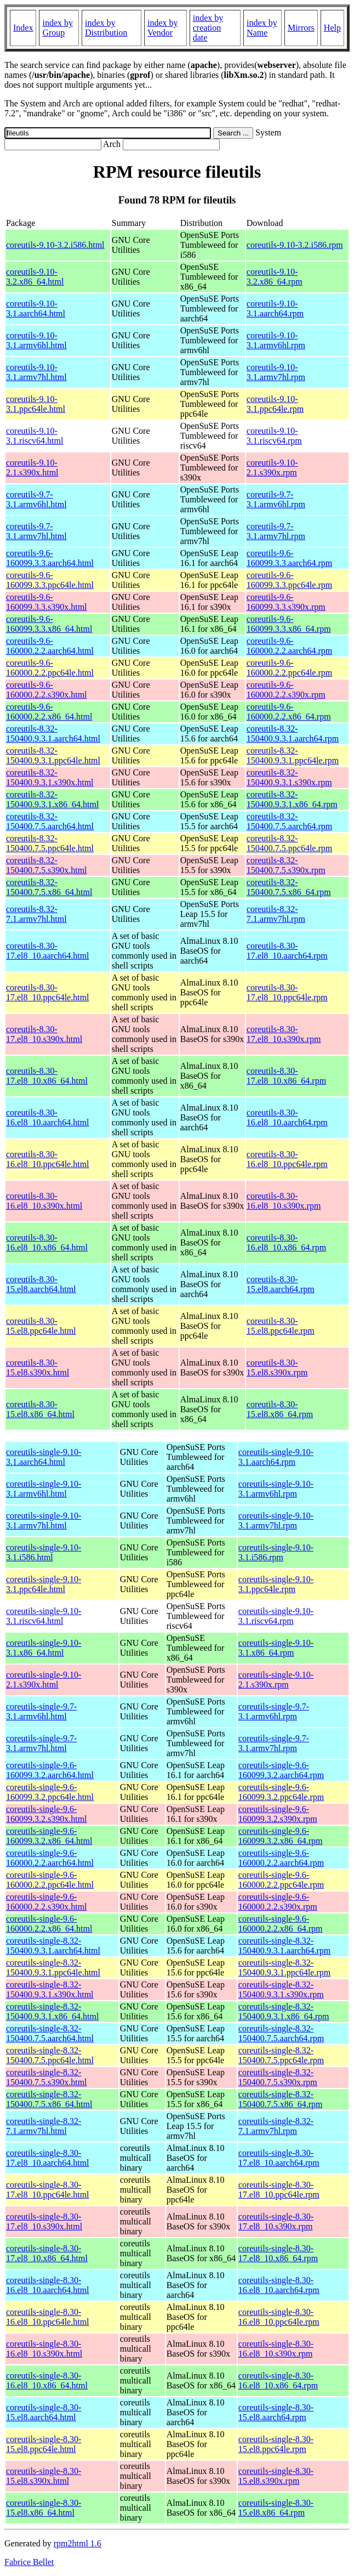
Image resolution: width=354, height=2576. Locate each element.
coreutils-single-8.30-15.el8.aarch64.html (43, 2412)
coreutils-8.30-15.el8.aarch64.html (41, 1284)
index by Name (262, 27)
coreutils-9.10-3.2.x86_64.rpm (274, 276)
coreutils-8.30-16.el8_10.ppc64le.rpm (287, 1159)
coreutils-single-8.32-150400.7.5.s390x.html (46, 2077)
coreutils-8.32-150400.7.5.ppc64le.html (50, 843)
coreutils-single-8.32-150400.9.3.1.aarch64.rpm (284, 1945)
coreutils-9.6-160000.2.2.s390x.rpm (286, 689)
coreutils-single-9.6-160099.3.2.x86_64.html (49, 1835)
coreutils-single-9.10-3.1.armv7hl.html (43, 1520)
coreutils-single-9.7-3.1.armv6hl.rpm (273, 1711)
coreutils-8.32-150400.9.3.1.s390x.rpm (289, 777)
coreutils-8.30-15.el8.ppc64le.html (41, 1325)
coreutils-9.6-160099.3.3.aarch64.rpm (289, 558)
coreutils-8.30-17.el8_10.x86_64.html (47, 1075)
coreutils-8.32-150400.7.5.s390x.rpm (286, 865)
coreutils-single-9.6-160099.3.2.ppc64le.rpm (281, 1792)
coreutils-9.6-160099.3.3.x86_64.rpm (289, 623)
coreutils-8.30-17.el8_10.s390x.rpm (284, 1034)
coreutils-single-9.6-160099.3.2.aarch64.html (50, 1770)
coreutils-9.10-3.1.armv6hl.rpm (276, 340)
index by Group (57, 27)
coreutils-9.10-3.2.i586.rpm (295, 245)
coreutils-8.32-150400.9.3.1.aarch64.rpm (293, 733)
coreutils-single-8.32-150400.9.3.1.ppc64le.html (53, 1967)
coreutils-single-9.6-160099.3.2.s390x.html (46, 1814)
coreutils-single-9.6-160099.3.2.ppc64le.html (50, 1792)
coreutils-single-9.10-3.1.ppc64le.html (43, 1584)
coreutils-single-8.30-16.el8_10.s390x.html (44, 2348)
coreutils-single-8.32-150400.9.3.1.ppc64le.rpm (284, 1967)
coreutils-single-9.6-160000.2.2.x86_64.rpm (280, 1923)
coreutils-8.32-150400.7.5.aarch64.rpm (289, 821)
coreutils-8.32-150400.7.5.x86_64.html (49, 887)
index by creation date (208, 27)
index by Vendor (162, 27)
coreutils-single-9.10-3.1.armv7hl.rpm (275, 1520)
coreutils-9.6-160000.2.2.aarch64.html (50, 645)
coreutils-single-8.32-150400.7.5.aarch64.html (50, 2033)
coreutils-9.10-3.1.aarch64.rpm (275, 308)
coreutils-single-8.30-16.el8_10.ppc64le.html (47, 2316)
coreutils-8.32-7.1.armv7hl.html (36, 914)
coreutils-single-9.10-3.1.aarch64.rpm (275, 1457)
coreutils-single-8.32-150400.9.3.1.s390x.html (50, 1989)
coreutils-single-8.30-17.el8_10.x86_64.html (47, 2253)
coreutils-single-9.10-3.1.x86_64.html (43, 1647)
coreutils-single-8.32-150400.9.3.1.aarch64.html (53, 1945)
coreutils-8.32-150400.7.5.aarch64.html (50, 821)
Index (23, 27)
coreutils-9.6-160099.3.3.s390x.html (46, 602)
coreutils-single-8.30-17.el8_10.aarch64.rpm (278, 2157)
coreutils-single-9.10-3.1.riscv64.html (43, 1616)
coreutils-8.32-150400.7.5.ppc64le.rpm (289, 843)
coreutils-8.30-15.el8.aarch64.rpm (281, 1284)
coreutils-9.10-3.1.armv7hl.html (36, 372)
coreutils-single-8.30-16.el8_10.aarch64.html (47, 2285)
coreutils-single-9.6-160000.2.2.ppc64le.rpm (281, 1879)
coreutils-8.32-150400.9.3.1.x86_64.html (52, 799)
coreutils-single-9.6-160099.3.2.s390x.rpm (277, 1814)
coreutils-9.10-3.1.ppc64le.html (35, 404)
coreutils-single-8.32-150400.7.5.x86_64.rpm (280, 2099)
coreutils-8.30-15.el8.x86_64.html (40, 1409)
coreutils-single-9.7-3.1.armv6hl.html (41, 1711)
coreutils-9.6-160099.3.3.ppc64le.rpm (289, 580)
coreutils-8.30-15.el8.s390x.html (37, 1367)
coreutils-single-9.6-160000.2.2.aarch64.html (50, 1857)
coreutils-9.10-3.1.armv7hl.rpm (276, 372)
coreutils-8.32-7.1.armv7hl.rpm (276, 914)
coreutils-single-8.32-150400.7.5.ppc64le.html (50, 2055)
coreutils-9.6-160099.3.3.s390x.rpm (286, 602)
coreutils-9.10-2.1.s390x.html (32, 467)
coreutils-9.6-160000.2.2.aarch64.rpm (289, 645)
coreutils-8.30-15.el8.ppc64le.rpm (281, 1325)
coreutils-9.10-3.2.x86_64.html (35, 276)
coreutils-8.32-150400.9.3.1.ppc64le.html (53, 755)
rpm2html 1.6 (77, 2543)
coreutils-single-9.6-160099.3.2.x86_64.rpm (280, 1835)
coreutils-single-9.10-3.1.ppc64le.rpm (275, 1584)
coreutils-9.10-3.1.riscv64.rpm (274, 435)
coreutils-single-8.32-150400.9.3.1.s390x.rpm (281, 1989)
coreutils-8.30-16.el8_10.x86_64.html (47, 1242)
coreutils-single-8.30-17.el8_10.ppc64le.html (47, 2189)
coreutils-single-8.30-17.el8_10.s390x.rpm (275, 2221)
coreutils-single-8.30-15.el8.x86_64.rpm (275, 2507)
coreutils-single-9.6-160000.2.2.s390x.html (46, 1901)
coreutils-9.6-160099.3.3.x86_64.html (49, 623)
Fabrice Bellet (29, 2562)
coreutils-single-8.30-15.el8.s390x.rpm (275, 2476)
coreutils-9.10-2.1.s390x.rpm (272, 467)
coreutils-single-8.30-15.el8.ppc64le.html (43, 2444)
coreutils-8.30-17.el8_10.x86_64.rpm (286, 1075)
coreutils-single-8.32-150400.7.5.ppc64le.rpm (281, 2055)
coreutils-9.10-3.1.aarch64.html (35, 308)
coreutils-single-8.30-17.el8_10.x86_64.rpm (278, 2253)
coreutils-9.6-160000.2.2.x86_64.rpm (289, 711)
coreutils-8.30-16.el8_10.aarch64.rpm (287, 1117)
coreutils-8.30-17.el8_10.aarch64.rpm (287, 950)
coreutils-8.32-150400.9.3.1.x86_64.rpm (292, 799)
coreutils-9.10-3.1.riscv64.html (34, 435)
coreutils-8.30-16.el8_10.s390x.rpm (284, 1200)
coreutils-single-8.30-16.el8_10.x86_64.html (47, 2380)
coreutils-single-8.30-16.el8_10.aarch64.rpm (278, 2285)
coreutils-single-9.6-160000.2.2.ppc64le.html (50, 1879)
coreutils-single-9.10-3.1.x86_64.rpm (275, 1647)
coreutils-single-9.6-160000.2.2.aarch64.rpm (281, 1857)
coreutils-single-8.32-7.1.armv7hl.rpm (275, 2126)
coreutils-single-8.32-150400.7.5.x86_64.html (49, 2099)
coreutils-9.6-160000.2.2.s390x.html (46, 689)
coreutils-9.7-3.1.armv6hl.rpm (276, 499)
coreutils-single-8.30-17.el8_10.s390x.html (44, 2221)
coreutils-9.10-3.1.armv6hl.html (36, 340)
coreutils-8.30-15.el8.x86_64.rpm (280, 1409)
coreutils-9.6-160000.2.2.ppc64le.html (50, 667)
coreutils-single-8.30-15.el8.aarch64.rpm (275, 2412)
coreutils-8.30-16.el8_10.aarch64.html (47, 1117)
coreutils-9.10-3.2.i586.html (55, 245)
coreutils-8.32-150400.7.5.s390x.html (46, 865)
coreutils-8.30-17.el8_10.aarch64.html (47, 950)
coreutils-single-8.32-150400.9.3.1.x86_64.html (52, 2011)
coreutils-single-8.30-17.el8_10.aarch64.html (47, 2157)
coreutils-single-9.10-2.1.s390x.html (43, 1679)
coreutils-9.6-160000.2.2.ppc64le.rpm (289, 667)
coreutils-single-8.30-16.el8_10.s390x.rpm (275, 2348)
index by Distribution (106, 27)
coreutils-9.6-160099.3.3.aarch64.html (50, 558)
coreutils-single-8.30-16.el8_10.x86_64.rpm (278, 2380)
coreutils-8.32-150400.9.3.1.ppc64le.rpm (293, 755)
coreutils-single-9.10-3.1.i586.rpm (275, 1552)
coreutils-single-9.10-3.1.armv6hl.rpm (275, 1488)
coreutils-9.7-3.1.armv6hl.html (36, 499)
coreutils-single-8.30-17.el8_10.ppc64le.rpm (278, 2189)
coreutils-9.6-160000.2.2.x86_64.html (49, 711)
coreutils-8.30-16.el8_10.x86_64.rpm (286, 1242)
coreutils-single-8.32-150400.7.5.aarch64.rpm (281, 2033)
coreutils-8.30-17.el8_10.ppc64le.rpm (287, 992)
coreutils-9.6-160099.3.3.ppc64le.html (50, 580)
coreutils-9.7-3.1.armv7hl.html (36, 531)
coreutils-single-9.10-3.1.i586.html (43, 1552)
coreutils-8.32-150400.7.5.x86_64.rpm (289, 887)
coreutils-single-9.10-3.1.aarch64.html (43, 1457)
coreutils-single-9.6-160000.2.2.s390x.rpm (277, 1901)
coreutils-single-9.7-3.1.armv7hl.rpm (273, 1743)
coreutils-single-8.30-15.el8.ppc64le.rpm (275, 2444)
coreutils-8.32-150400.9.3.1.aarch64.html (53, 733)
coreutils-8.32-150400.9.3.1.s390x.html (50, 777)
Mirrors (301, 27)
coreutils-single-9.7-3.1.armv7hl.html (41, 1743)
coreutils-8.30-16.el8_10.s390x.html (44, 1200)
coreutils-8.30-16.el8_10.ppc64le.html (47, 1159)
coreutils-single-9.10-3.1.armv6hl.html (43, 1488)
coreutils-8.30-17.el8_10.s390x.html (44, 1034)
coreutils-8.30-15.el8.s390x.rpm (277, 1367)
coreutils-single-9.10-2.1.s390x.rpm (275, 1679)
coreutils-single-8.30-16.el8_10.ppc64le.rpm (278, 2316)
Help (332, 27)
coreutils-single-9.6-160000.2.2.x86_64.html (49, 1923)
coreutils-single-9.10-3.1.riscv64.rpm (275, 1616)
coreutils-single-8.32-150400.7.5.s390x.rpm (277, 2077)
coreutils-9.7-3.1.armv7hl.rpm (276, 531)
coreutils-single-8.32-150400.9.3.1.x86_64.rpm (283, 2011)
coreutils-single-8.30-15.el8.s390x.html (43, 2476)
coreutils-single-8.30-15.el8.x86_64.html (43, 2507)
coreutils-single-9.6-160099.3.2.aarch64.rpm (281, 1770)
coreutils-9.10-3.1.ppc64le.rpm (275, 404)
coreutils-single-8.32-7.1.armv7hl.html (43, 2126)
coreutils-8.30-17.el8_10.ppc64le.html (47, 992)
